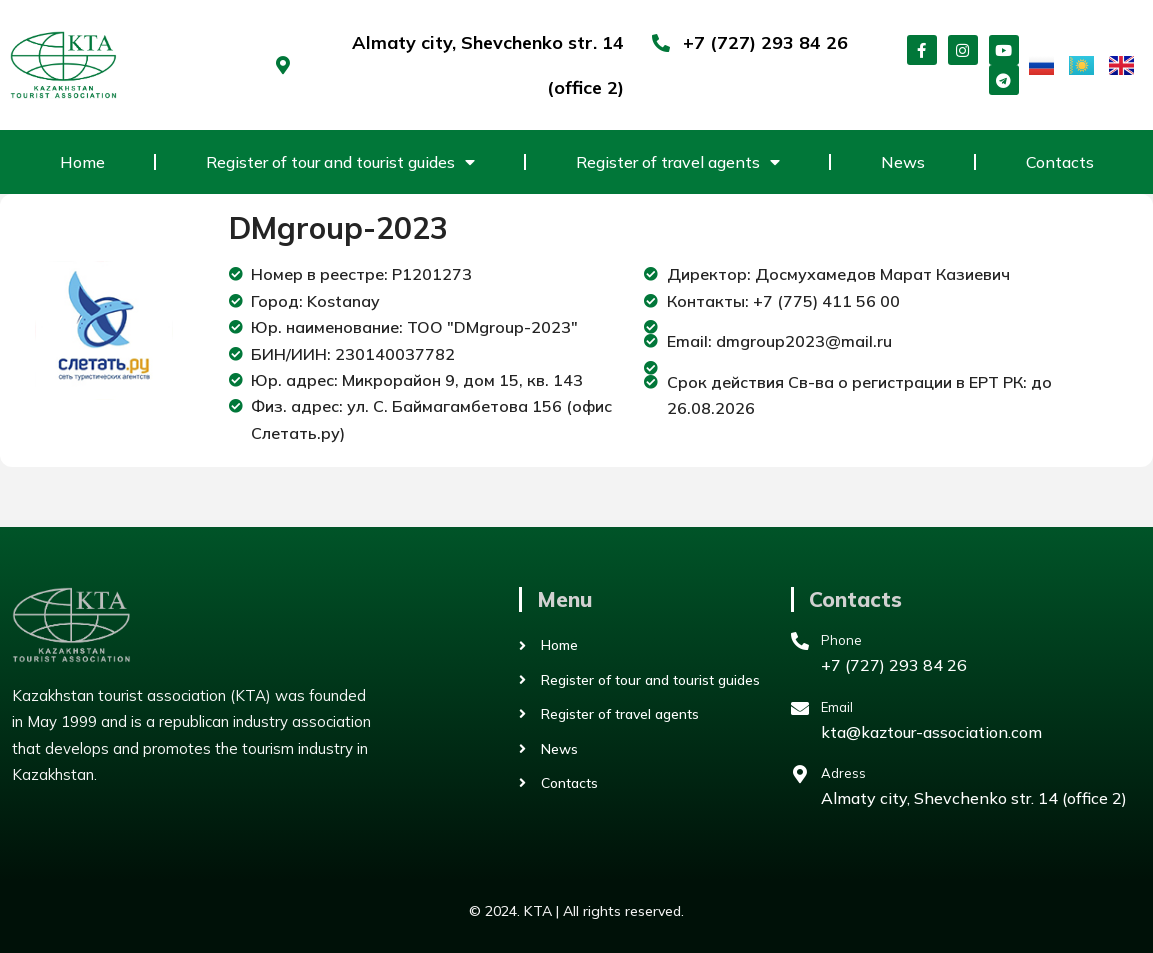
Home (82, 162)
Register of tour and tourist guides (340, 162)
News (903, 162)
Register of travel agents (678, 162)
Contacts (1060, 162)
